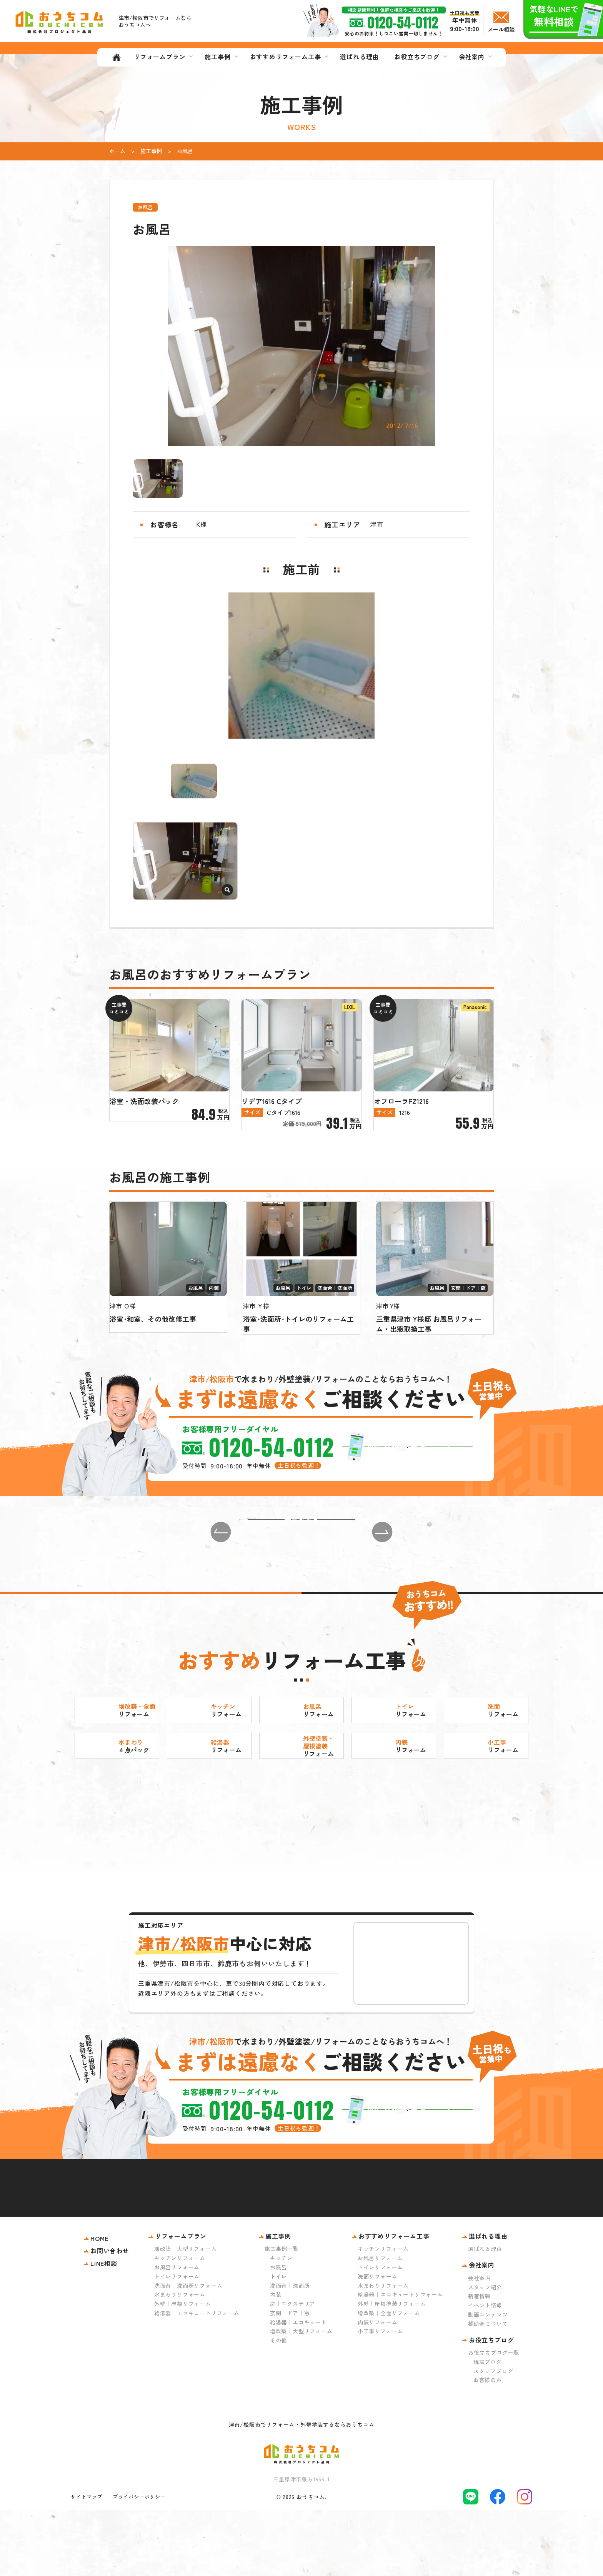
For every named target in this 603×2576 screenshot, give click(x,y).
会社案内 (479, 2343)
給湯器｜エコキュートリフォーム (197, 2378)
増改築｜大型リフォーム (185, 2314)
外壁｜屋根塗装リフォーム (392, 2369)
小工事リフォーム (380, 2397)
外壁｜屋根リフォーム (182, 2369)
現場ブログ (487, 2427)
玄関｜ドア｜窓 (290, 2378)
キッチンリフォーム (179, 2323)
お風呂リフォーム (177, 2333)
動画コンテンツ (488, 2380)
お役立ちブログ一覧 (493, 2418)
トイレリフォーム (177, 2342)
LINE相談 (103, 2329)
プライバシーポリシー (139, 2562)
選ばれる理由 (485, 2314)
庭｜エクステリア (292, 2369)
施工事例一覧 (282, 2314)
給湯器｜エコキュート (298, 2388)
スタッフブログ (493, 2437)
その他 (278, 2406)
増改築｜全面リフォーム (389, 2378)
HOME (99, 2303)
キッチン (281, 2323)
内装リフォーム (378, 2388)
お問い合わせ (109, 2316)
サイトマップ (87, 2562)
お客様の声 (487, 2445)
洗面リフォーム (378, 2342)
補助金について (488, 2389)
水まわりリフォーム (179, 2360)
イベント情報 (485, 2371)
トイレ (278, 2342)
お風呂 (278, 2333)
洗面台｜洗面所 (290, 2351)
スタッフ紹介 (485, 2352)
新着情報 (479, 2362)
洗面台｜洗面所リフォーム (188, 2351)
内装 (276, 2360)
